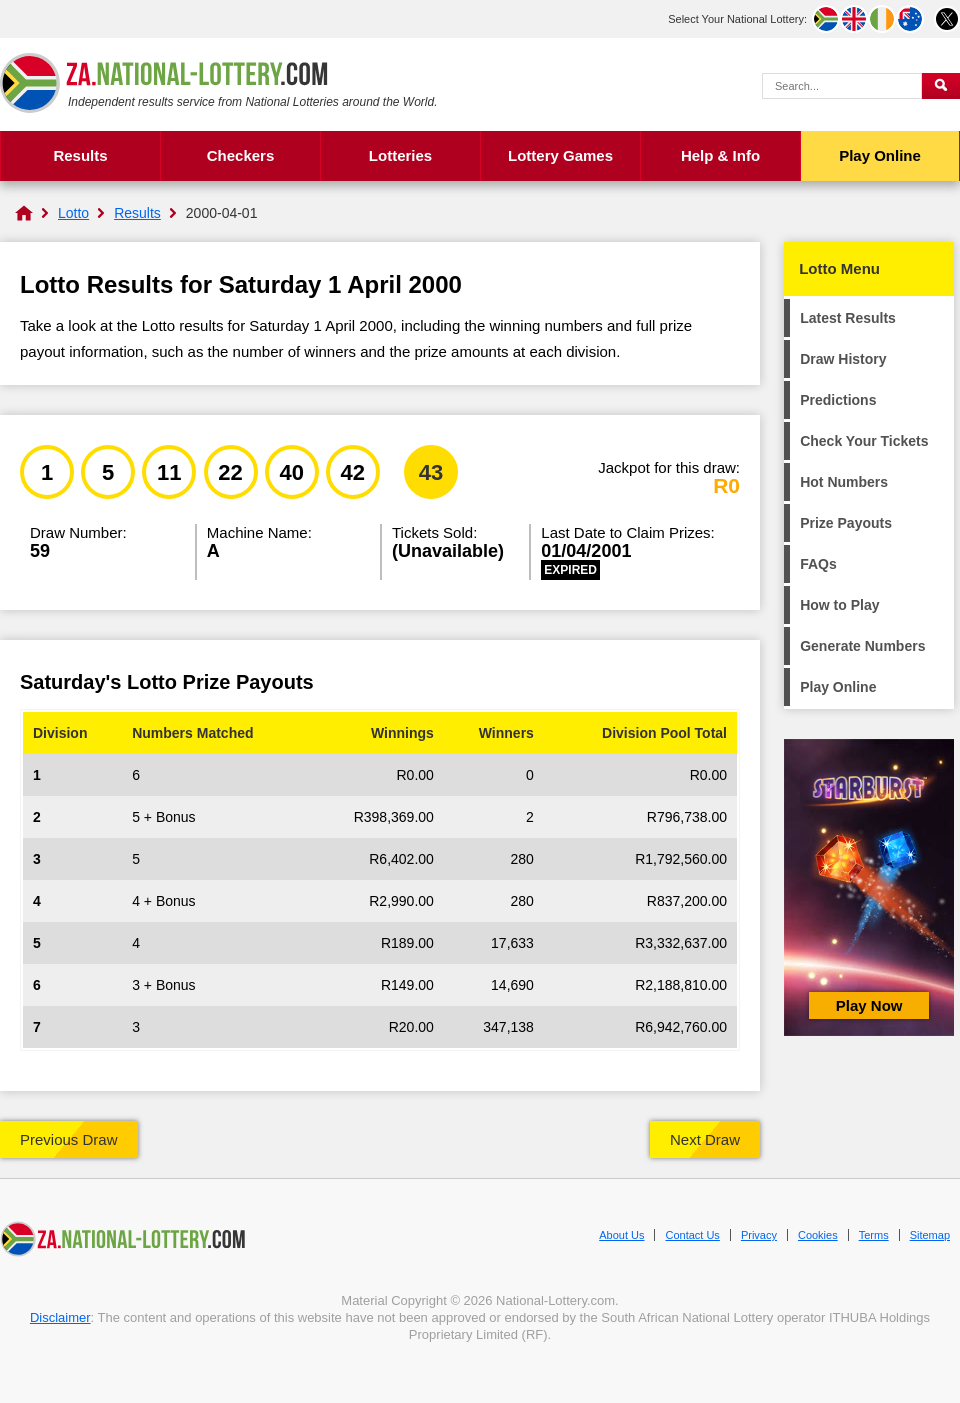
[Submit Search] (941, 86)
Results (80, 155)
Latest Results (848, 318)
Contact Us (692, 1235)
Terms (874, 1235)
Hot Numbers (844, 482)
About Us (621, 1235)
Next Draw (705, 1139)
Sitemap (930, 1235)
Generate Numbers (862, 646)
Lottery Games (560, 155)
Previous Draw (69, 1139)
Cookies (818, 1235)
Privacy (759, 1235)
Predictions (838, 400)
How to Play (839, 605)
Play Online (880, 155)
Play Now (869, 1005)
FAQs (818, 564)
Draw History (843, 359)
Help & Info (720, 155)
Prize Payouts (846, 523)
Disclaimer (60, 1317)
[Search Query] (842, 86)
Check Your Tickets (864, 441)
